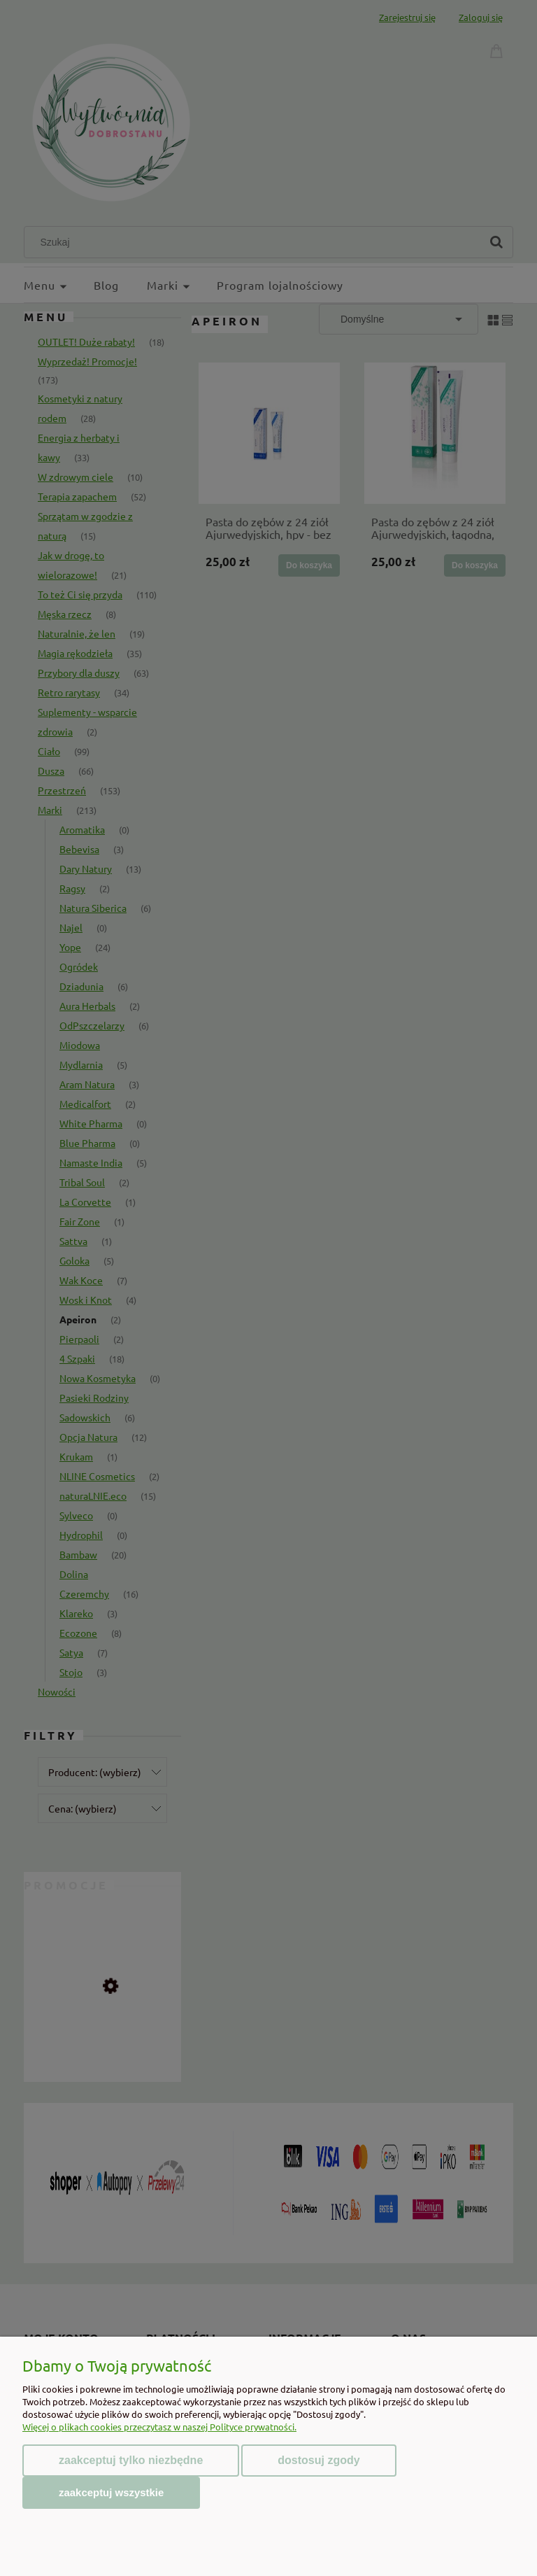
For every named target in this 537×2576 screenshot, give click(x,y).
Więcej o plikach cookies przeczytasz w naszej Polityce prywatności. (159, 2427)
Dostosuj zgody (318, 2460)
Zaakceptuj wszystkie (111, 2492)
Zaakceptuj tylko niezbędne (131, 2460)
